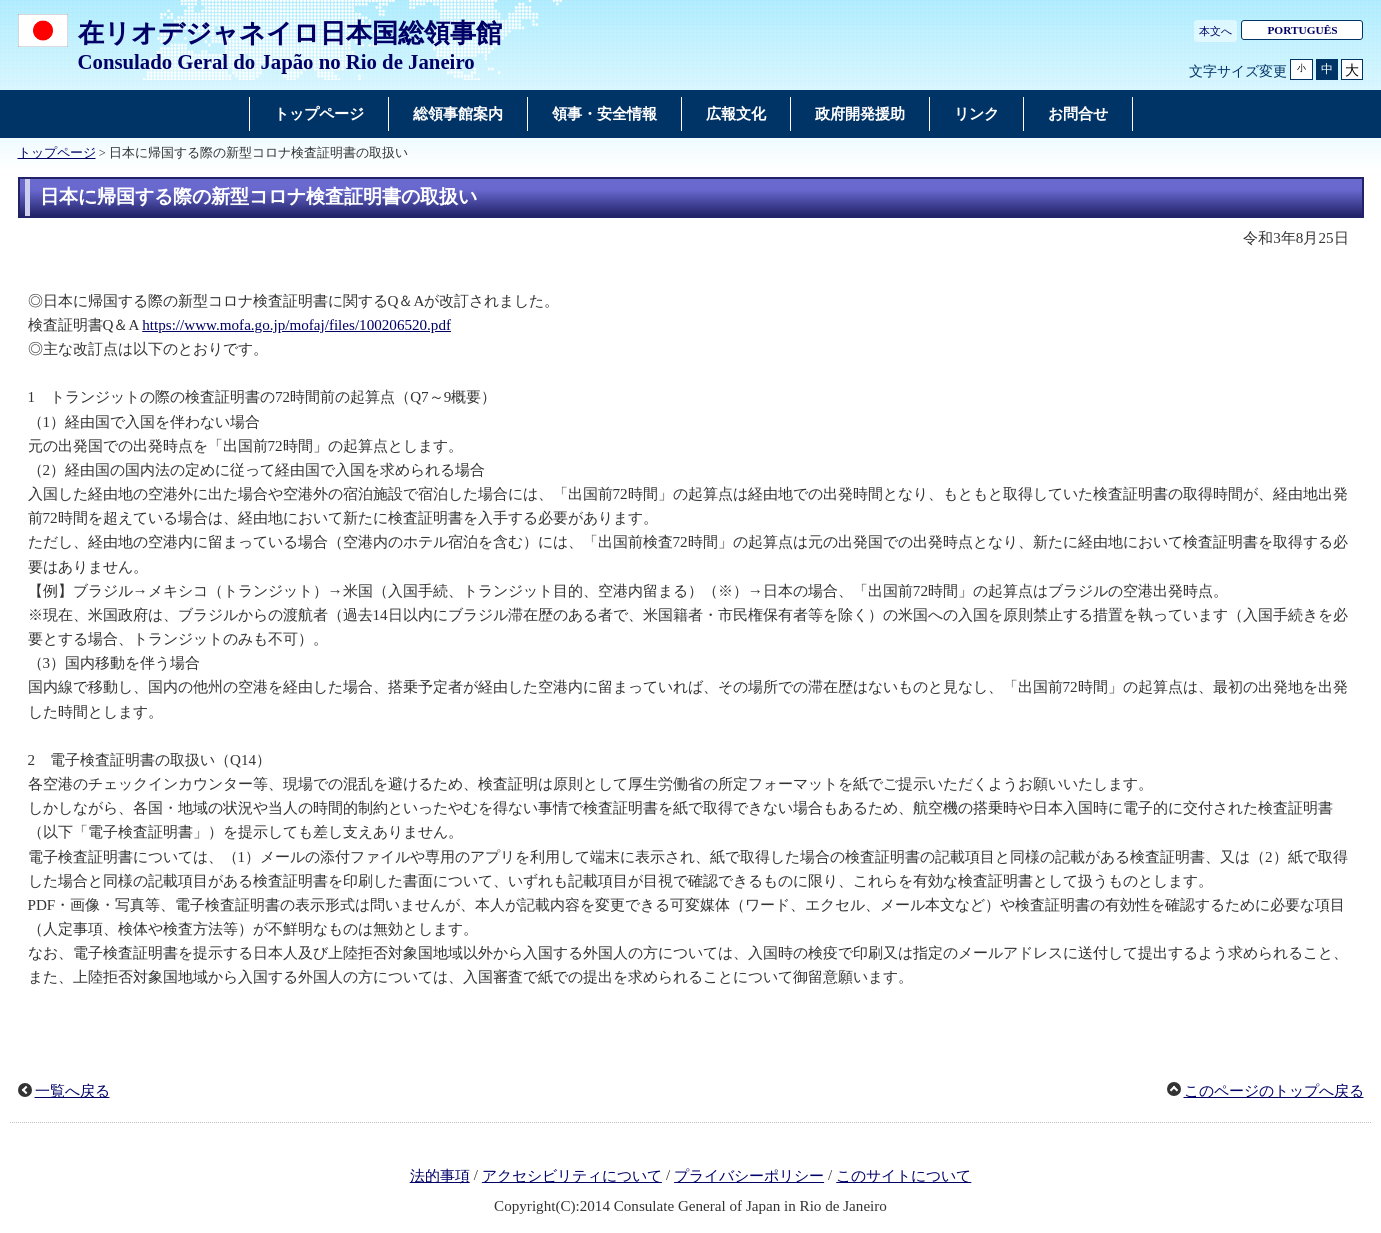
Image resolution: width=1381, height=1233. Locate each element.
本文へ (1215, 31)
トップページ (57, 153)
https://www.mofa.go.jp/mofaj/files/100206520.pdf (296, 325)
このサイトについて (903, 1176)
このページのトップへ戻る (1274, 1091)
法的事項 (440, 1176)
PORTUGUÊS (1302, 30)
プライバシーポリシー (749, 1176)
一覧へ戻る (72, 1091)
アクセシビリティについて (572, 1176)
